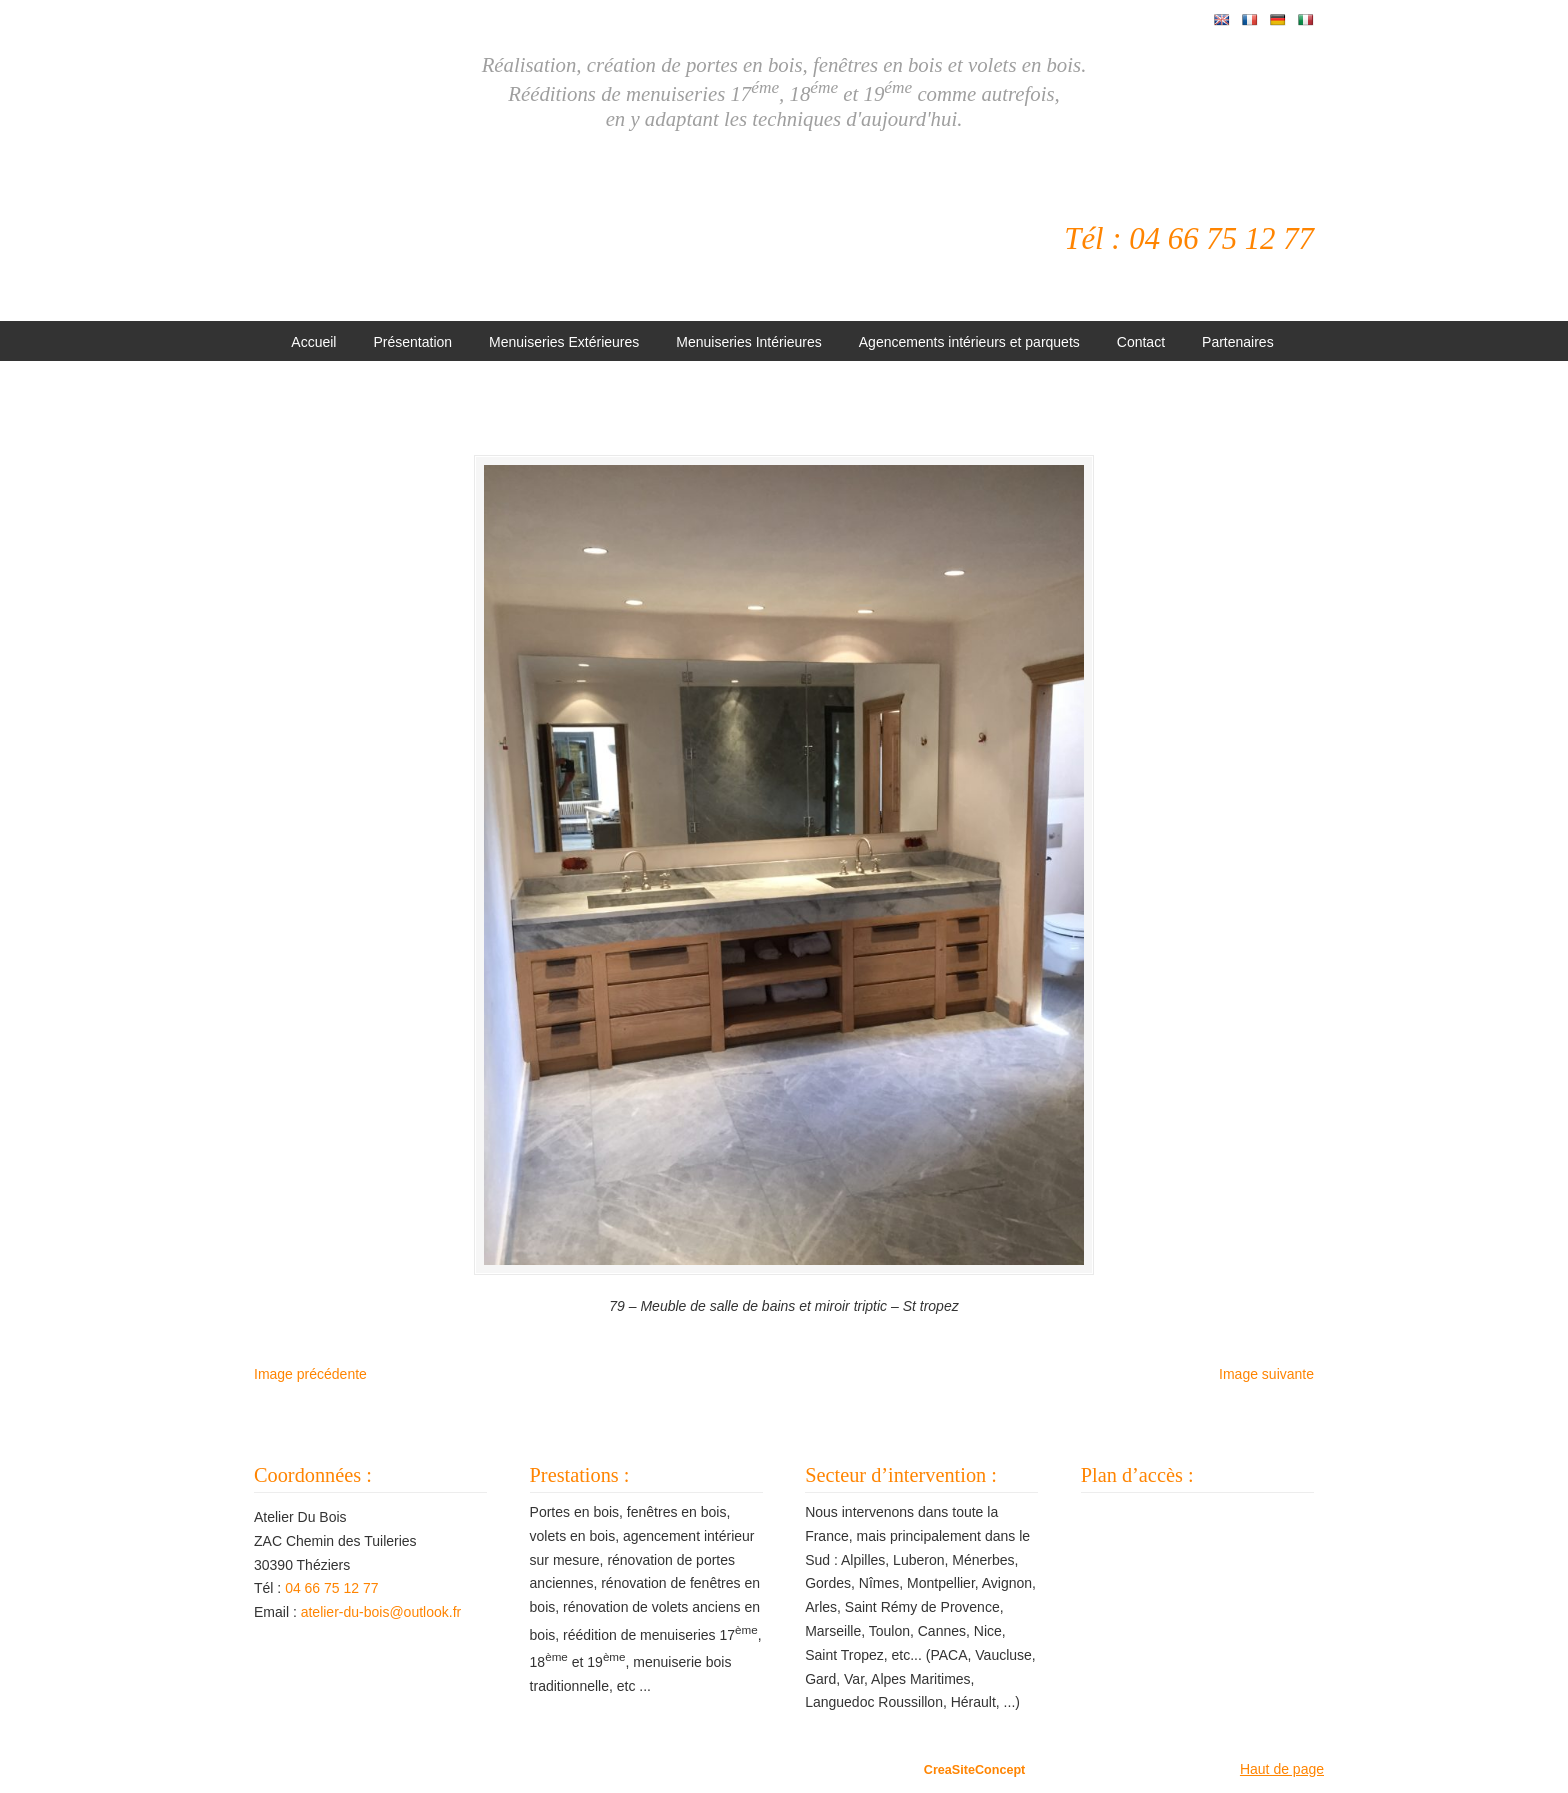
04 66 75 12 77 (331, 1588)
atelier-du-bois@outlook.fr (381, 1612)
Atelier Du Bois (519, 231)
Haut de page (1282, 1769)
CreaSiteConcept (974, 1770)
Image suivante (1266, 1374)
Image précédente (310, 1374)
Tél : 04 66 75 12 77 (1189, 239)
